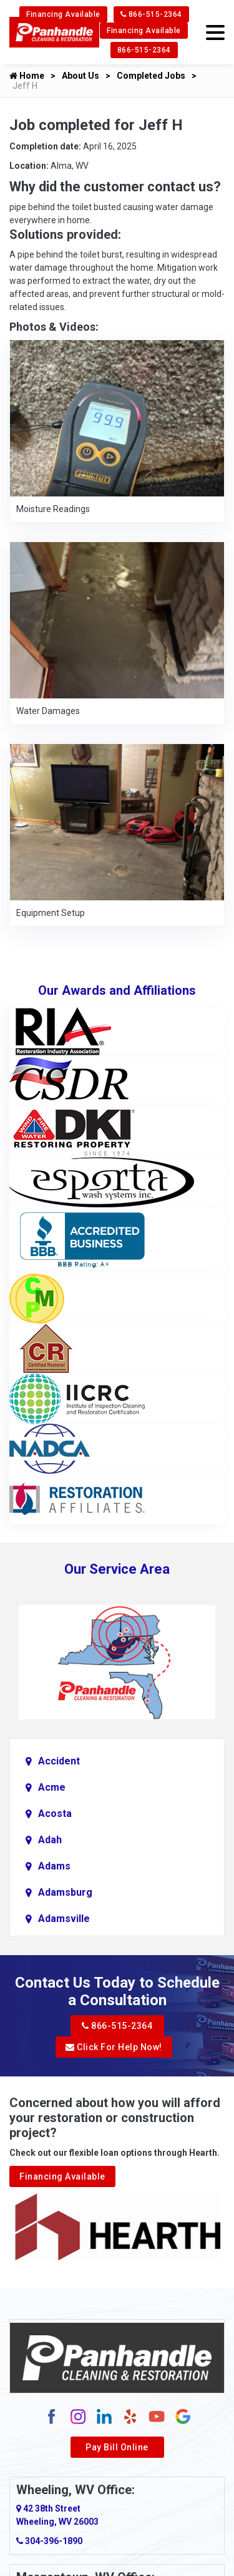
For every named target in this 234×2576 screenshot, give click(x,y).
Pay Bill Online (117, 2447)
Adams (54, 1866)
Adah (50, 1840)
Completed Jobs (151, 76)
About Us (80, 76)
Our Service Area (117, 1569)
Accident (59, 1761)
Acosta (55, 1813)
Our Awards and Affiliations (117, 990)
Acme (52, 1787)
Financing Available (63, 14)
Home (26, 76)
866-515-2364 (151, 14)
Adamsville (64, 1918)
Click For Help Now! (114, 2047)
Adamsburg (65, 1892)
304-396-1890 (49, 2541)
